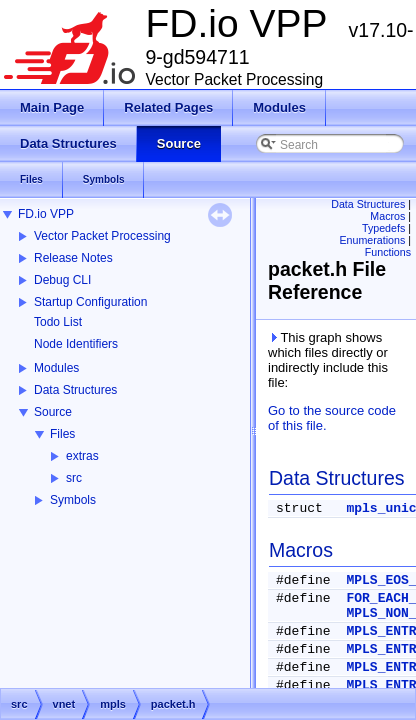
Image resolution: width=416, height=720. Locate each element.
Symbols (73, 500)
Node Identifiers (76, 344)
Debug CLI (62, 280)
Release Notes (73, 258)
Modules (56, 368)
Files (62, 434)
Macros (387, 216)
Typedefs (383, 228)
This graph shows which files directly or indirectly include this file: (328, 360)
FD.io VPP (46, 214)
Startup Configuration (90, 302)
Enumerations (373, 240)
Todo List (58, 322)
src (74, 478)
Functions (388, 252)
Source (53, 412)
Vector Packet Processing (102, 236)
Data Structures (75, 390)
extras (82, 456)
